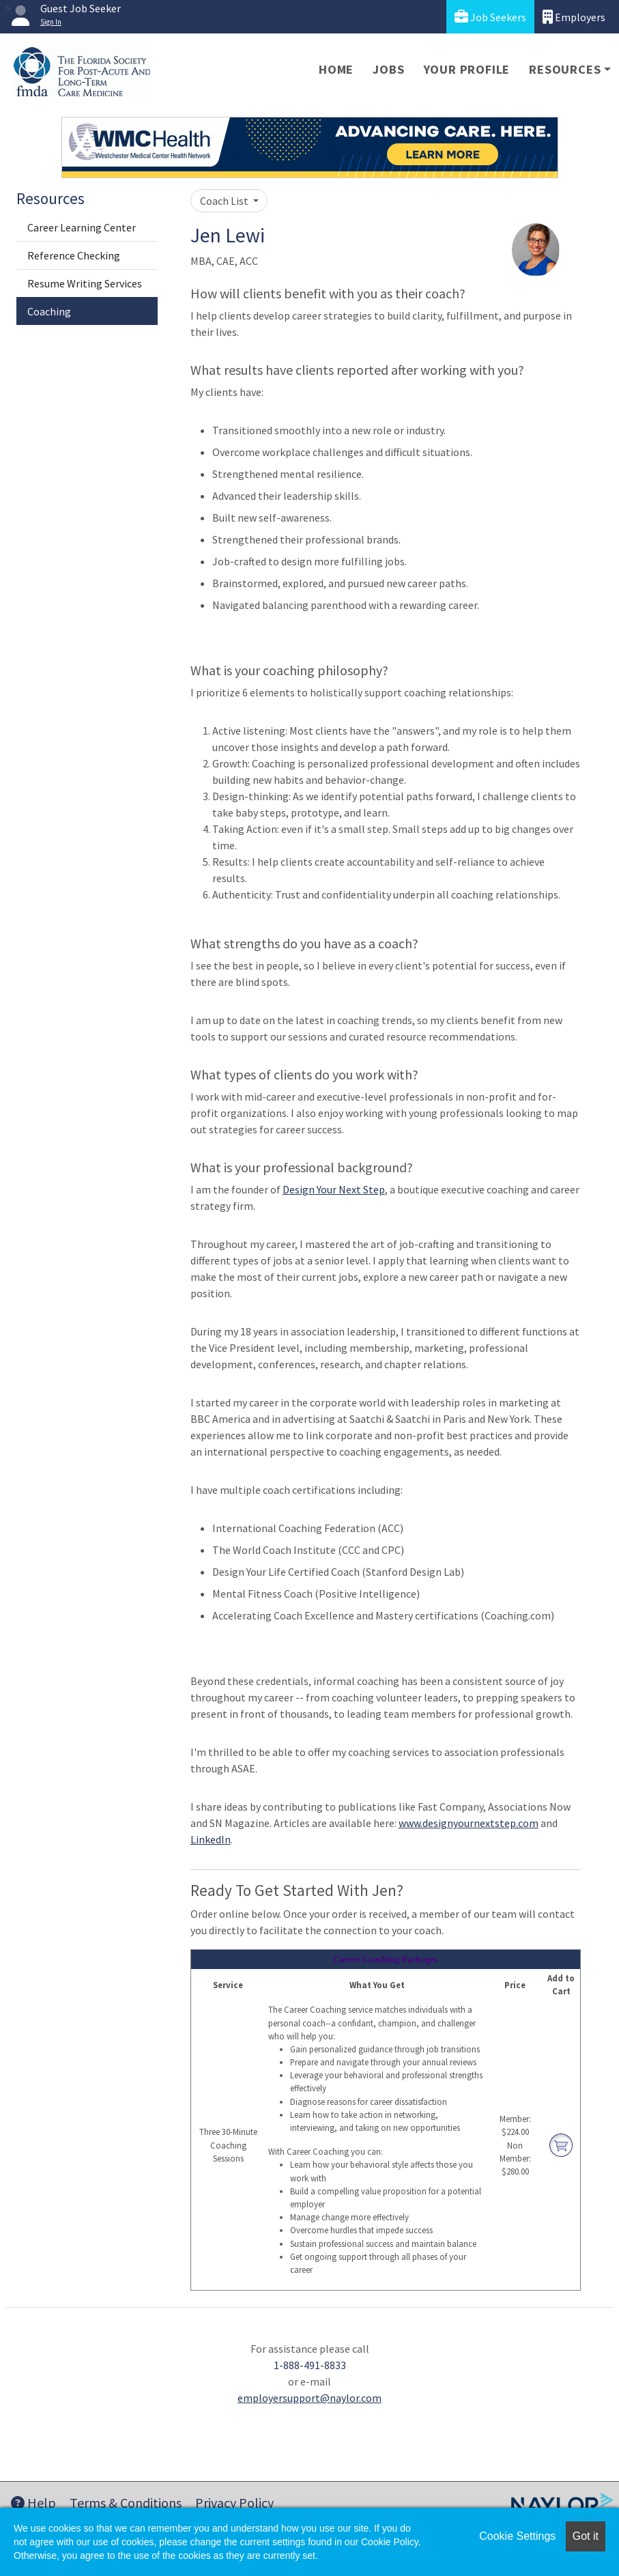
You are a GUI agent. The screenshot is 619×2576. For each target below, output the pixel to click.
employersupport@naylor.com (309, 2398)
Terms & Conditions (126, 2502)
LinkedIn (210, 1839)
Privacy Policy (234, 2502)
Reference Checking (73, 255)
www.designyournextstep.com (468, 1823)
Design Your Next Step (334, 1189)
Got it (586, 2536)
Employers (574, 16)
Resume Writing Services (84, 283)
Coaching (49, 311)
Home (336, 69)
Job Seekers (490, 16)
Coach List (225, 201)
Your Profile (467, 69)
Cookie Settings (517, 2536)
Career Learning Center (81, 227)
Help (33, 2502)
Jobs (388, 69)
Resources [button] (565, 69)
